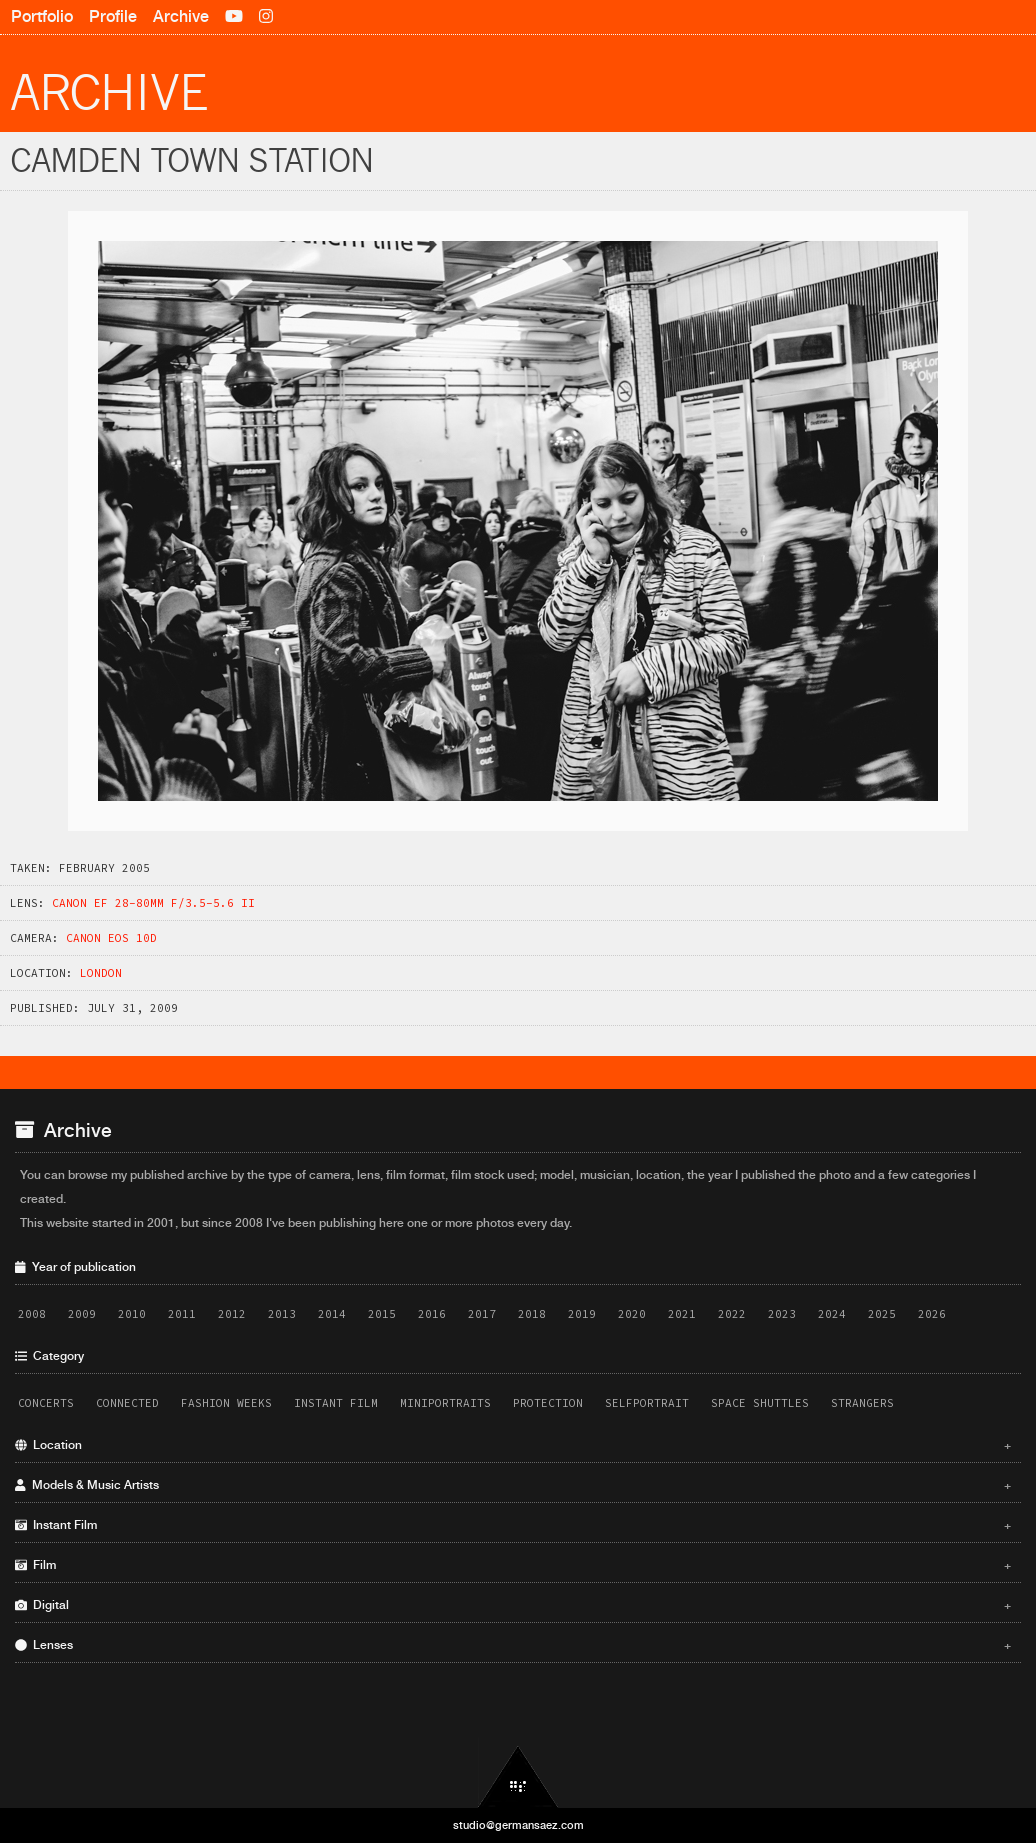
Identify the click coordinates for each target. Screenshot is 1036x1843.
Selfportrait (647, 1403)
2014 (332, 1314)
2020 (632, 1314)
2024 (832, 1314)
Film (513, 1565)
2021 (682, 1314)
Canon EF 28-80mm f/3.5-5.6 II (153, 903)
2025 (882, 1314)
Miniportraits (445, 1403)
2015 (382, 1314)
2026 (932, 1314)
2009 (82, 1314)
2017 (482, 1314)
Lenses (513, 1645)
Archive (181, 16)
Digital (513, 1605)
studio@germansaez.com (518, 1825)
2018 (532, 1314)
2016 (432, 1314)
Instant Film (336, 1403)
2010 (132, 1314)
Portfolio (42, 16)
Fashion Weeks (226, 1403)
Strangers (862, 1403)
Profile (113, 16)
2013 (282, 1314)
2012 (232, 1314)
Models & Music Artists (513, 1485)
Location (513, 1445)
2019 (582, 1314)
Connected (127, 1403)
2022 (732, 1314)
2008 (32, 1314)
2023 (782, 1314)
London (101, 973)
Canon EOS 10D (111, 938)
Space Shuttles (760, 1403)
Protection (548, 1403)
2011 (182, 1314)
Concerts (46, 1403)
